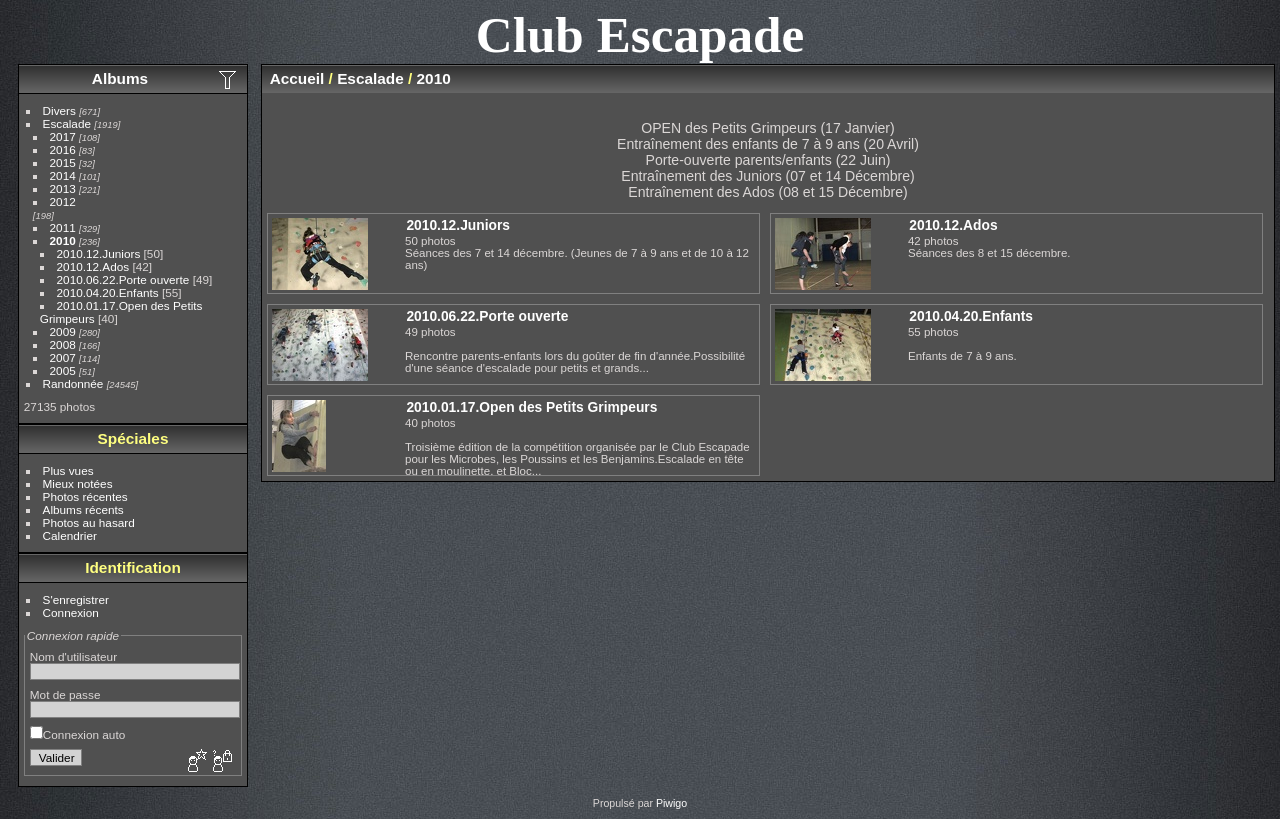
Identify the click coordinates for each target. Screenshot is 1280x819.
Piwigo (671, 803)
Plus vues (68, 470)
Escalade (67, 123)
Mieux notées (78, 483)
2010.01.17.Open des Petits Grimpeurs (531, 407)
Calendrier (70, 535)
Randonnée (73, 383)
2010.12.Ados (93, 266)
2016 (63, 149)
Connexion (71, 612)
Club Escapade (640, 34)
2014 (63, 175)
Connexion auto (77, 734)
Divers (59, 110)
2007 (63, 357)
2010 (63, 240)
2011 (63, 227)
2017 (63, 136)
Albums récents (83, 509)
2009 (63, 331)
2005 (63, 370)
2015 (63, 162)
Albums (120, 78)
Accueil (297, 78)
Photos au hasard (89, 522)
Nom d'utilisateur (73, 656)
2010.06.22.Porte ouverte (123, 279)
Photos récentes (85, 496)
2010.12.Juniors (99, 253)
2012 (63, 201)
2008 (63, 344)
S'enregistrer (76, 599)
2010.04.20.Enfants (108, 292)
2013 (63, 188)
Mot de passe (65, 694)
